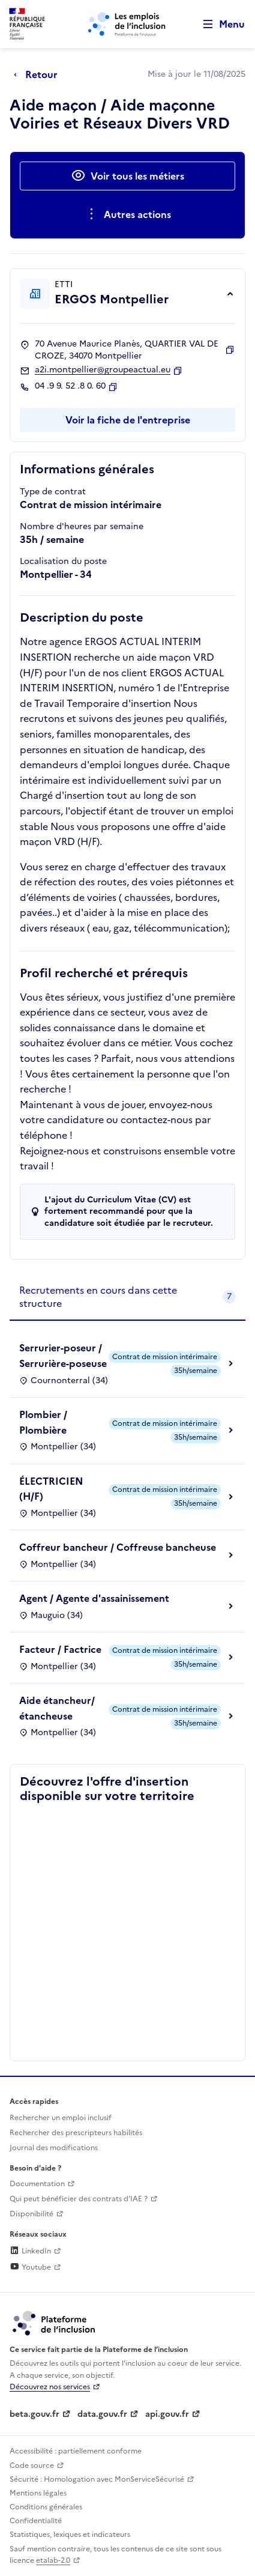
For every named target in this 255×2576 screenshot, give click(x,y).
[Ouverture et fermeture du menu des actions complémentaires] (127, 214)
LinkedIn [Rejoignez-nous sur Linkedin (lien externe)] (30, 2251)
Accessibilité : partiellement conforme (76, 2451)
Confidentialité (36, 2520)
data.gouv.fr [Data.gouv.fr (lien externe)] (102, 2414)
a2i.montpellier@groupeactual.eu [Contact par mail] (102, 370)
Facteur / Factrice (60, 1649)
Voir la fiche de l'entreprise (127, 420)
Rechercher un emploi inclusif (61, 2117)
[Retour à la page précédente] (39, 74)
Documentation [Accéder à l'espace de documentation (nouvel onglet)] (37, 2183)
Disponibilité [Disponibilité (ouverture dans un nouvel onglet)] (31, 2213)
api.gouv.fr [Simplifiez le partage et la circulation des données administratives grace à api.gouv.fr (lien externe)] (167, 2414)
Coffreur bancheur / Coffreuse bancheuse (117, 1547)
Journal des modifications (54, 2147)
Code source (32, 2465)
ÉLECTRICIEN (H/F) (51, 1489)
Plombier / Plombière (43, 1422)
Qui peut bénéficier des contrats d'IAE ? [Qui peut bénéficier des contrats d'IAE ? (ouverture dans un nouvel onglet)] (79, 2198)
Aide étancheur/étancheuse (57, 1708)
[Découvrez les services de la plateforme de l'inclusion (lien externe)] (55, 2322)
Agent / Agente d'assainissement (94, 1598)
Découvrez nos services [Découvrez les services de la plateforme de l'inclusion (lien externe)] (50, 2386)
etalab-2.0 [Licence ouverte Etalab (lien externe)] (53, 2560)
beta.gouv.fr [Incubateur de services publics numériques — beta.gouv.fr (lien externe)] (34, 2414)
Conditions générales (46, 2507)
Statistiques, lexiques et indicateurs (70, 2534)
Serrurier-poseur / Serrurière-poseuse (63, 1356)
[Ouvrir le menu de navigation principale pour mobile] (218, 24)
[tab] (127, 1297)
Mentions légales (38, 2493)
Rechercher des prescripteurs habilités (76, 2132)
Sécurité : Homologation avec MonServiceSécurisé (97, 2479)
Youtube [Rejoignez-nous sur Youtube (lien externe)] (30, 2267)
